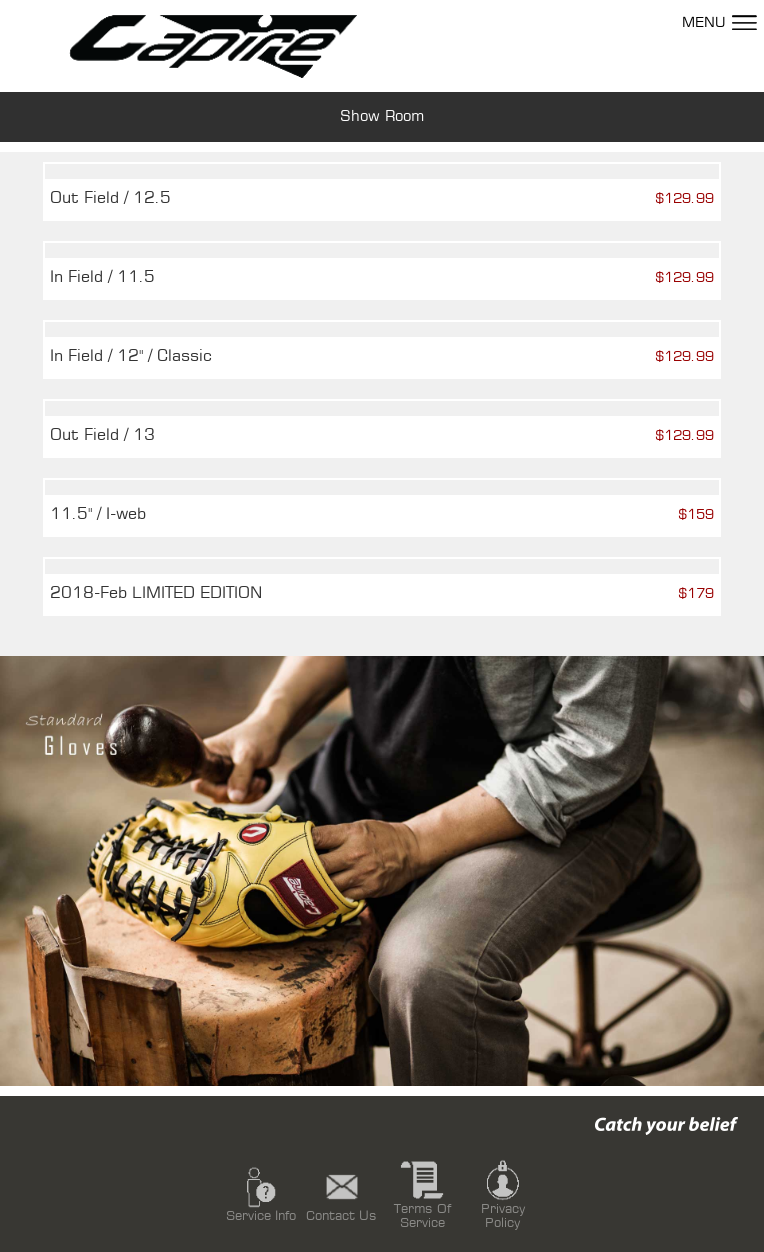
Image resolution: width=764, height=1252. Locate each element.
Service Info (261, 1193)
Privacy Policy (503, 1193)
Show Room (382, 116)
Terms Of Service (422, 1193)
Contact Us (341, 1193)
